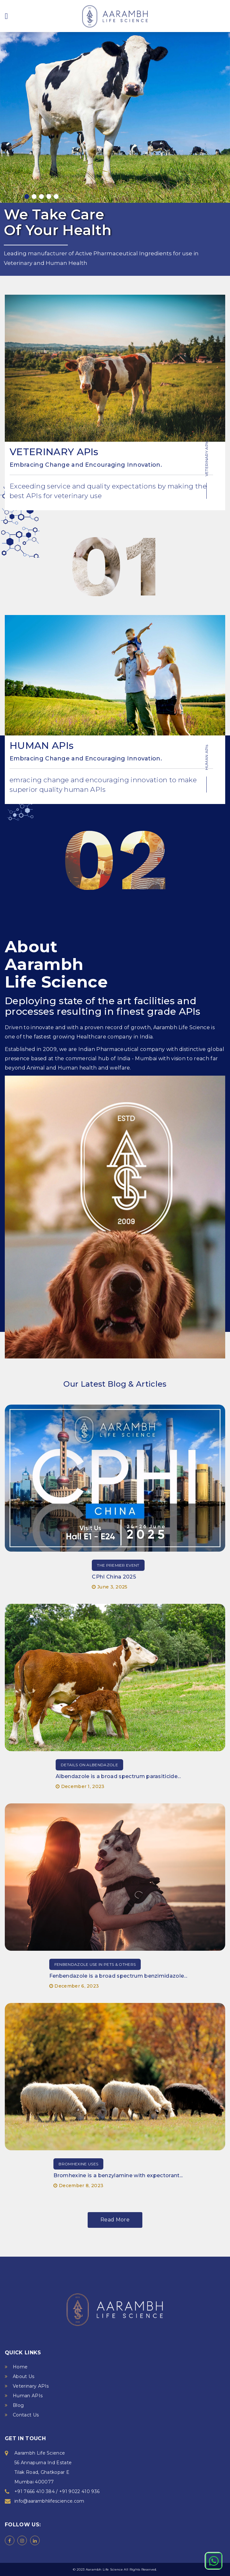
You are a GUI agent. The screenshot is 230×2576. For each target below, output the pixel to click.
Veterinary (18, 263)
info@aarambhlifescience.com (49, 2501)
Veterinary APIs (31, 2386)
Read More (115, 2220)
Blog (18, 2405)
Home (20, 2367)
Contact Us (26, 2415)
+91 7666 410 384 (34, 2491)
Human (56, 263)
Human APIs (28, 2396)
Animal (36, 1068)
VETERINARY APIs (54, 452)
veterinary (71, 496)
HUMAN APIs (42, 745)
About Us (24, 2376)
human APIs (85, 789)
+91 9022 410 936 (79, 2491)
